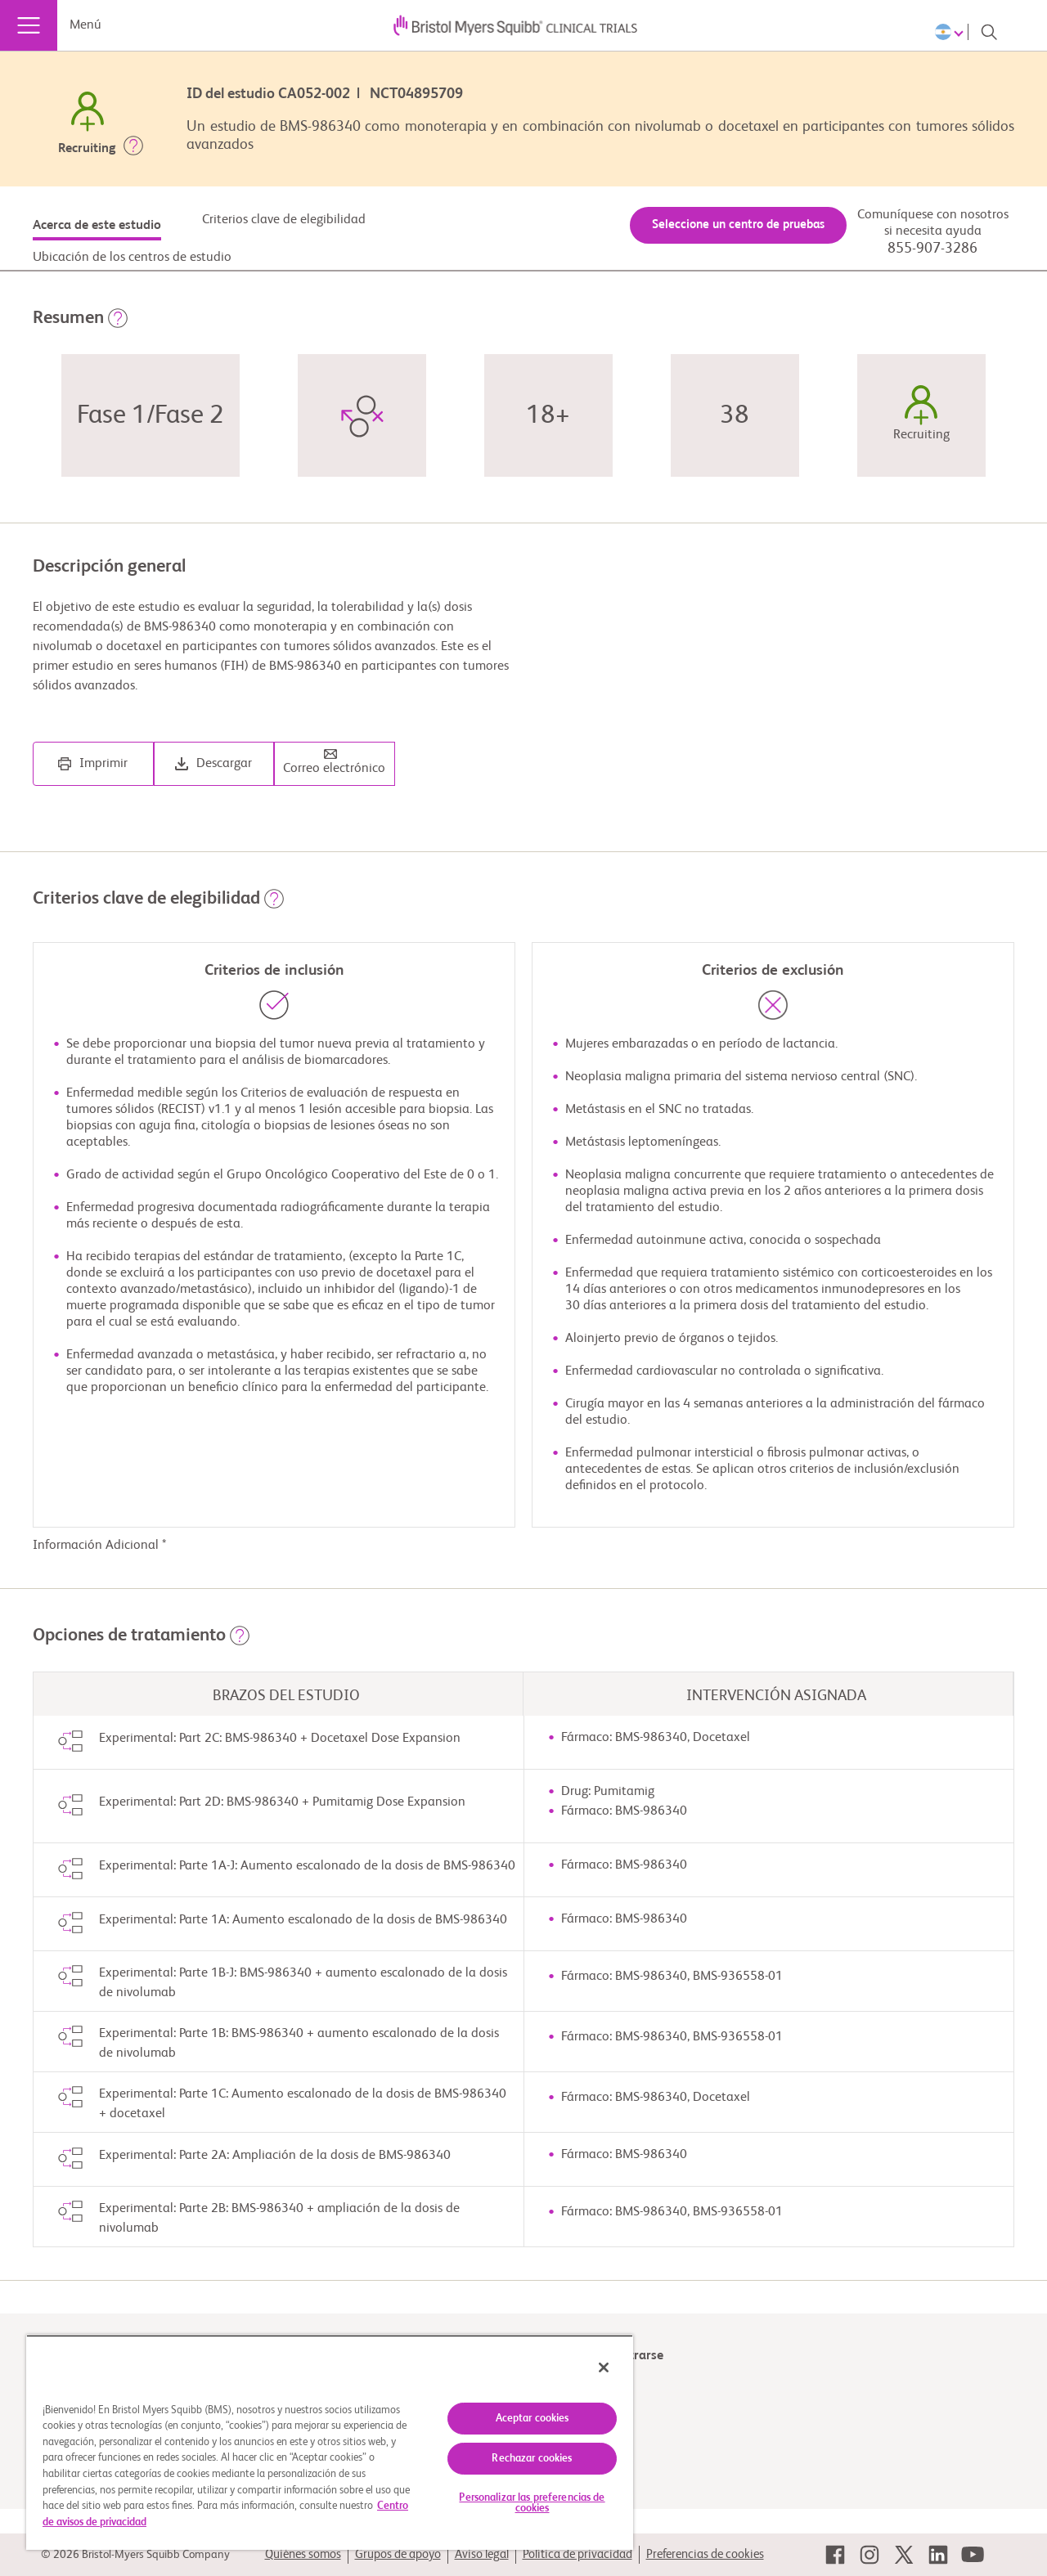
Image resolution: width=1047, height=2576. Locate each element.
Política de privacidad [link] (577, 2554)
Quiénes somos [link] (303, 2554)
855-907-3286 (932, 248)
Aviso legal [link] (482, 2554)
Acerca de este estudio (97, 225)
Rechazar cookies (532, 2458)
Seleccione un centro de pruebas (738, 224)
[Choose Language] (951, 32)
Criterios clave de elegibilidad (284, 220)
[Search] (988, 31)
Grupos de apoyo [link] (398, 2554)
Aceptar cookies (532, 2418)
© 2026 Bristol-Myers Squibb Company (135, 2554)
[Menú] (28, 25)
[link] (835, 2554)
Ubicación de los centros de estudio (132, 257)
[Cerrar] (604, 2367)
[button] (133, 149)
